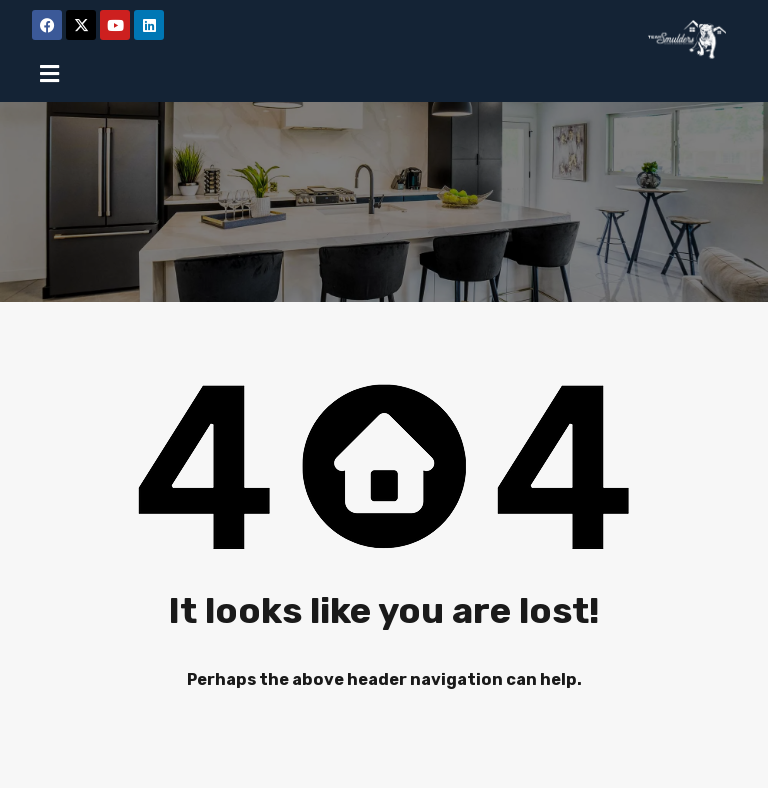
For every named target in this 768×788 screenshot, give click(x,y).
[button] (49, 73)
